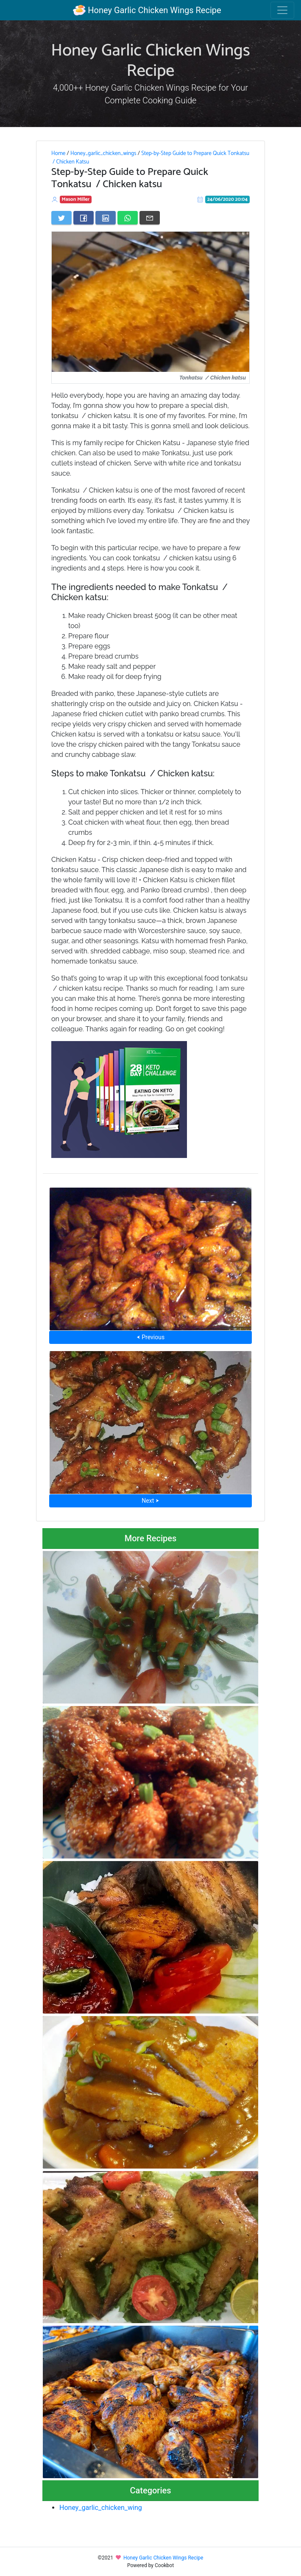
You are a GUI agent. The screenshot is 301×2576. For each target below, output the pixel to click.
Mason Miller (76, 199)
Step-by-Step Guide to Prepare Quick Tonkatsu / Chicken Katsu (150, 157)
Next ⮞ (150, 1500)
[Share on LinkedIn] (105, 217)
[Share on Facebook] (83, 217)
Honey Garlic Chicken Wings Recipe (147, 10)
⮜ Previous (150, 1337)
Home (58, 153)
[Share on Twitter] (61, 217)
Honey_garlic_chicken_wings (103, 153)
